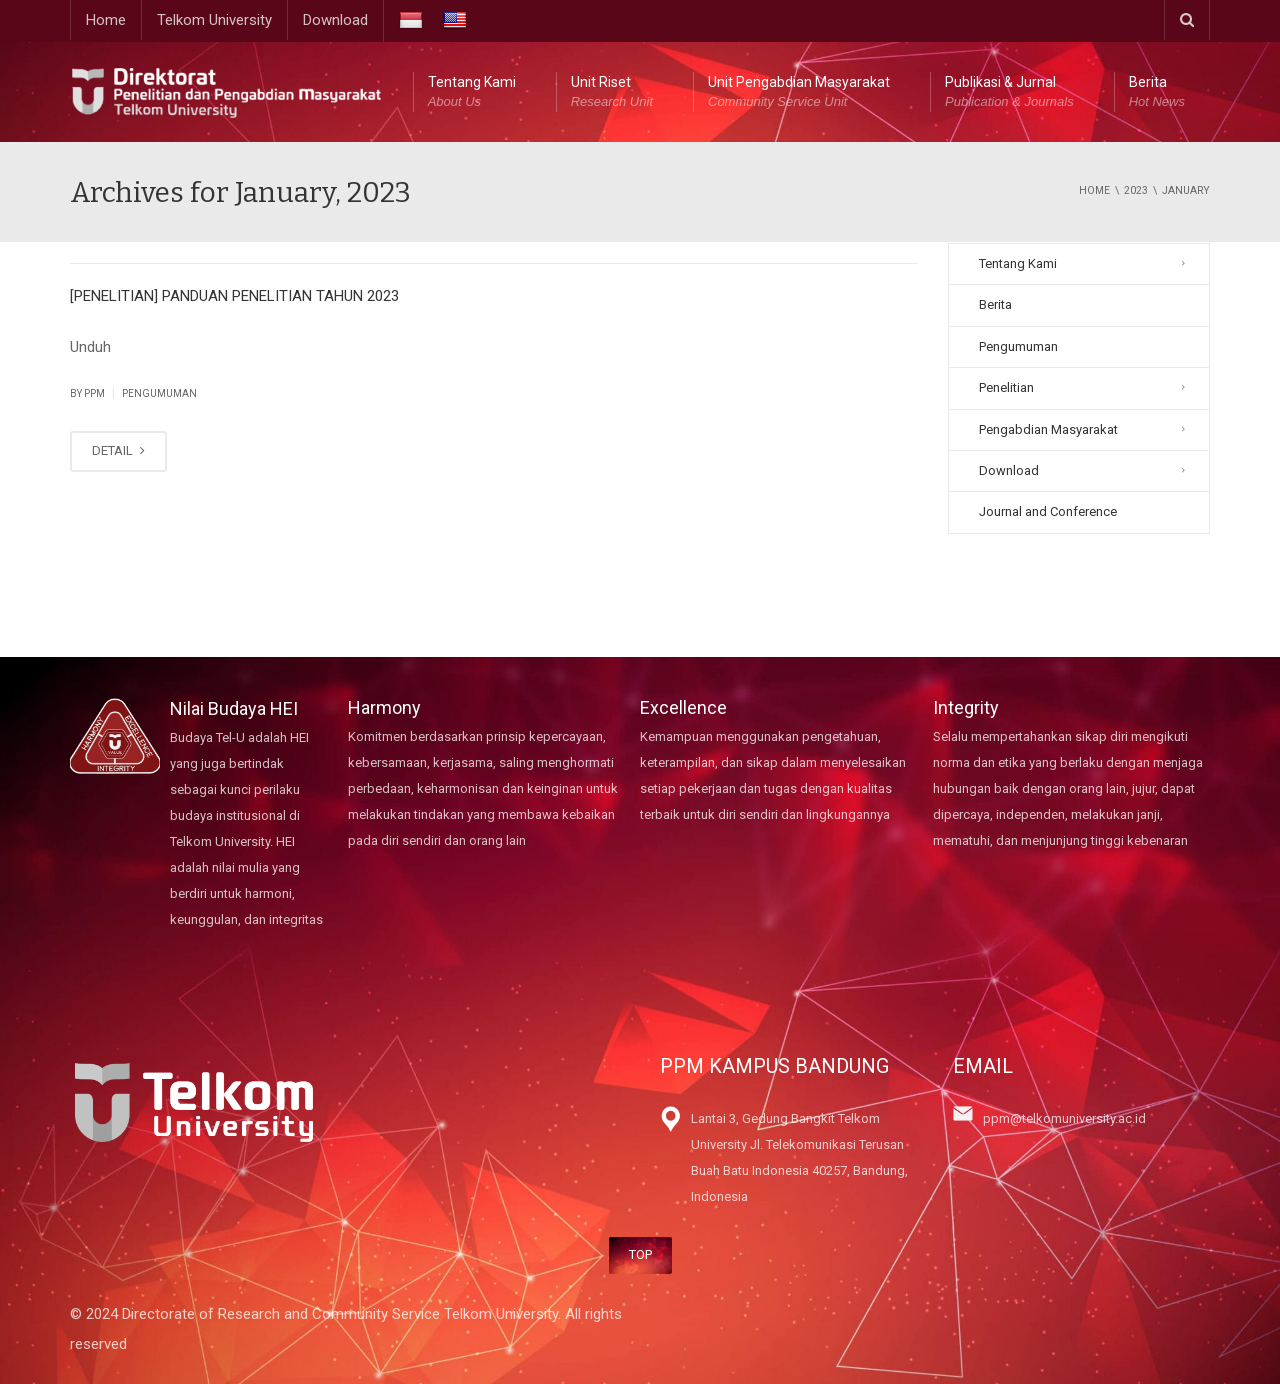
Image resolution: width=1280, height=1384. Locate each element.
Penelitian (1006, 387)
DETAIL (118, 450)
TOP (640, 1254)
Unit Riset (612, 93)
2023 (1136, 190)
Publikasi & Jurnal (1009, 93)
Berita (1157, 93)
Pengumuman (159, 393)
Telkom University (214, 20)
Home (106, 20)
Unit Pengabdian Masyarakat (799, 93)
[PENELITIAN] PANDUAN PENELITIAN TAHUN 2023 (234, 296)
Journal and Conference (1048, 511)
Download (335, 20)
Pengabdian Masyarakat (1048, 429)
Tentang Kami (472, 93)
